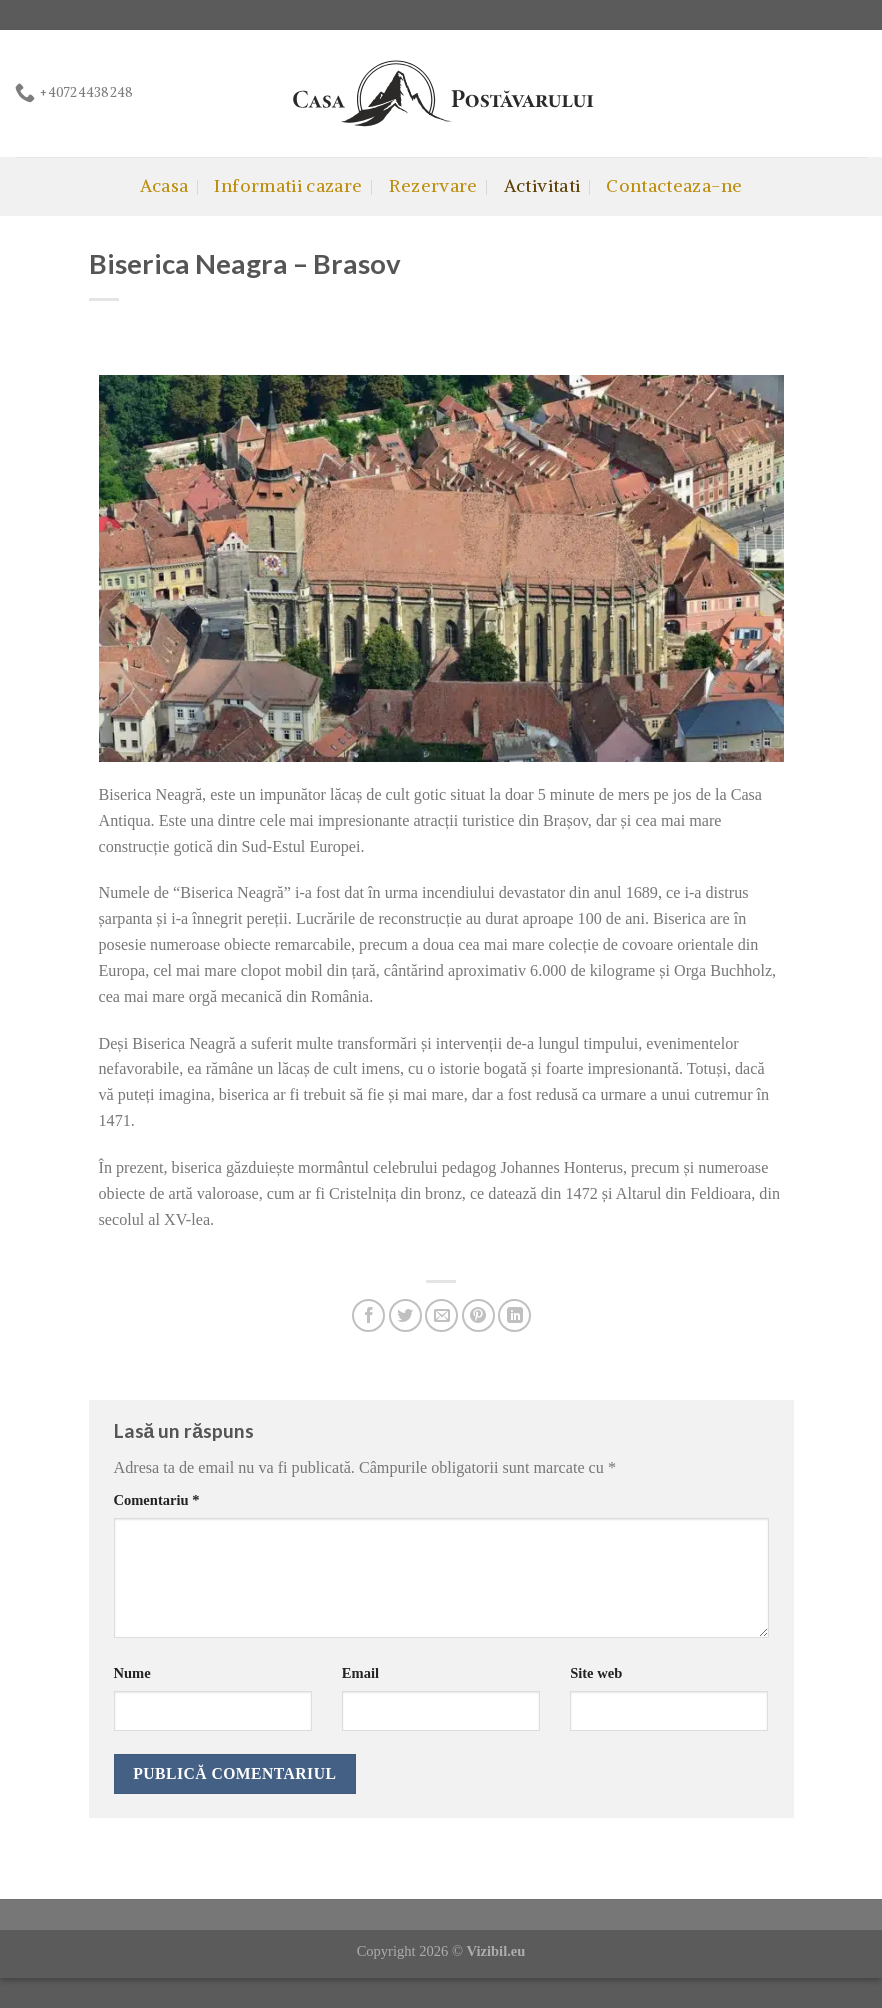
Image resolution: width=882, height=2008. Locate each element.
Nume (132, 1673)
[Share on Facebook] (368, 1315)
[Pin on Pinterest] (478, 1315)
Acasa (164, 186)
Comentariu (157, 1500)
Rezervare (433, 186)
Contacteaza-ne (674, 186)
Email (360, 1673)
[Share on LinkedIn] (514, 1315)
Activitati (542, 186)
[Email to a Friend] (441, 1315)
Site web (596, 1673)
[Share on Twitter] (405, 1315)
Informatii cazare (288, 186)
